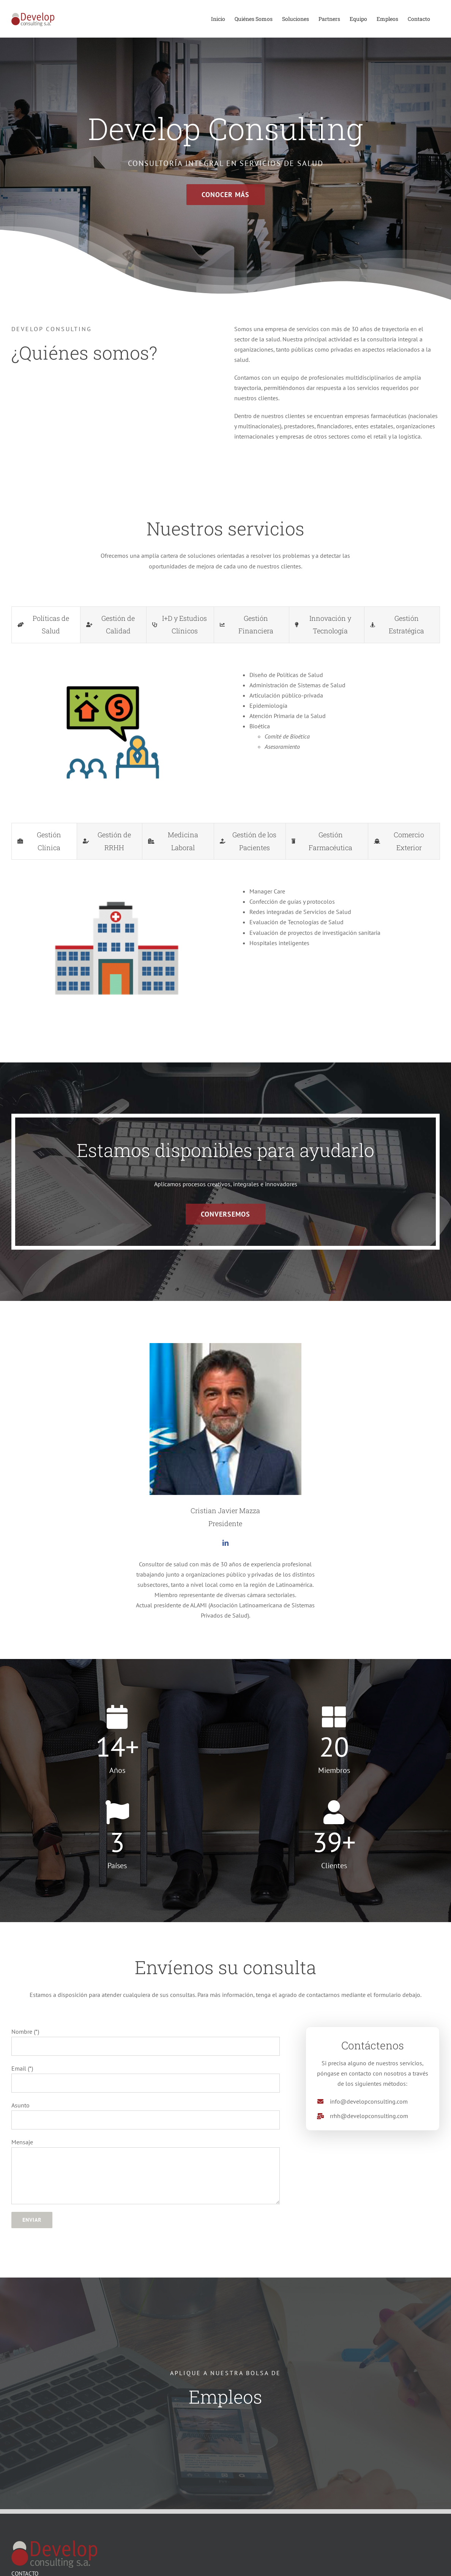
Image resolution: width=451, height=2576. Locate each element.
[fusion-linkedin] (225, 1543)
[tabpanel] (225, 731)
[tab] (45, 624)
